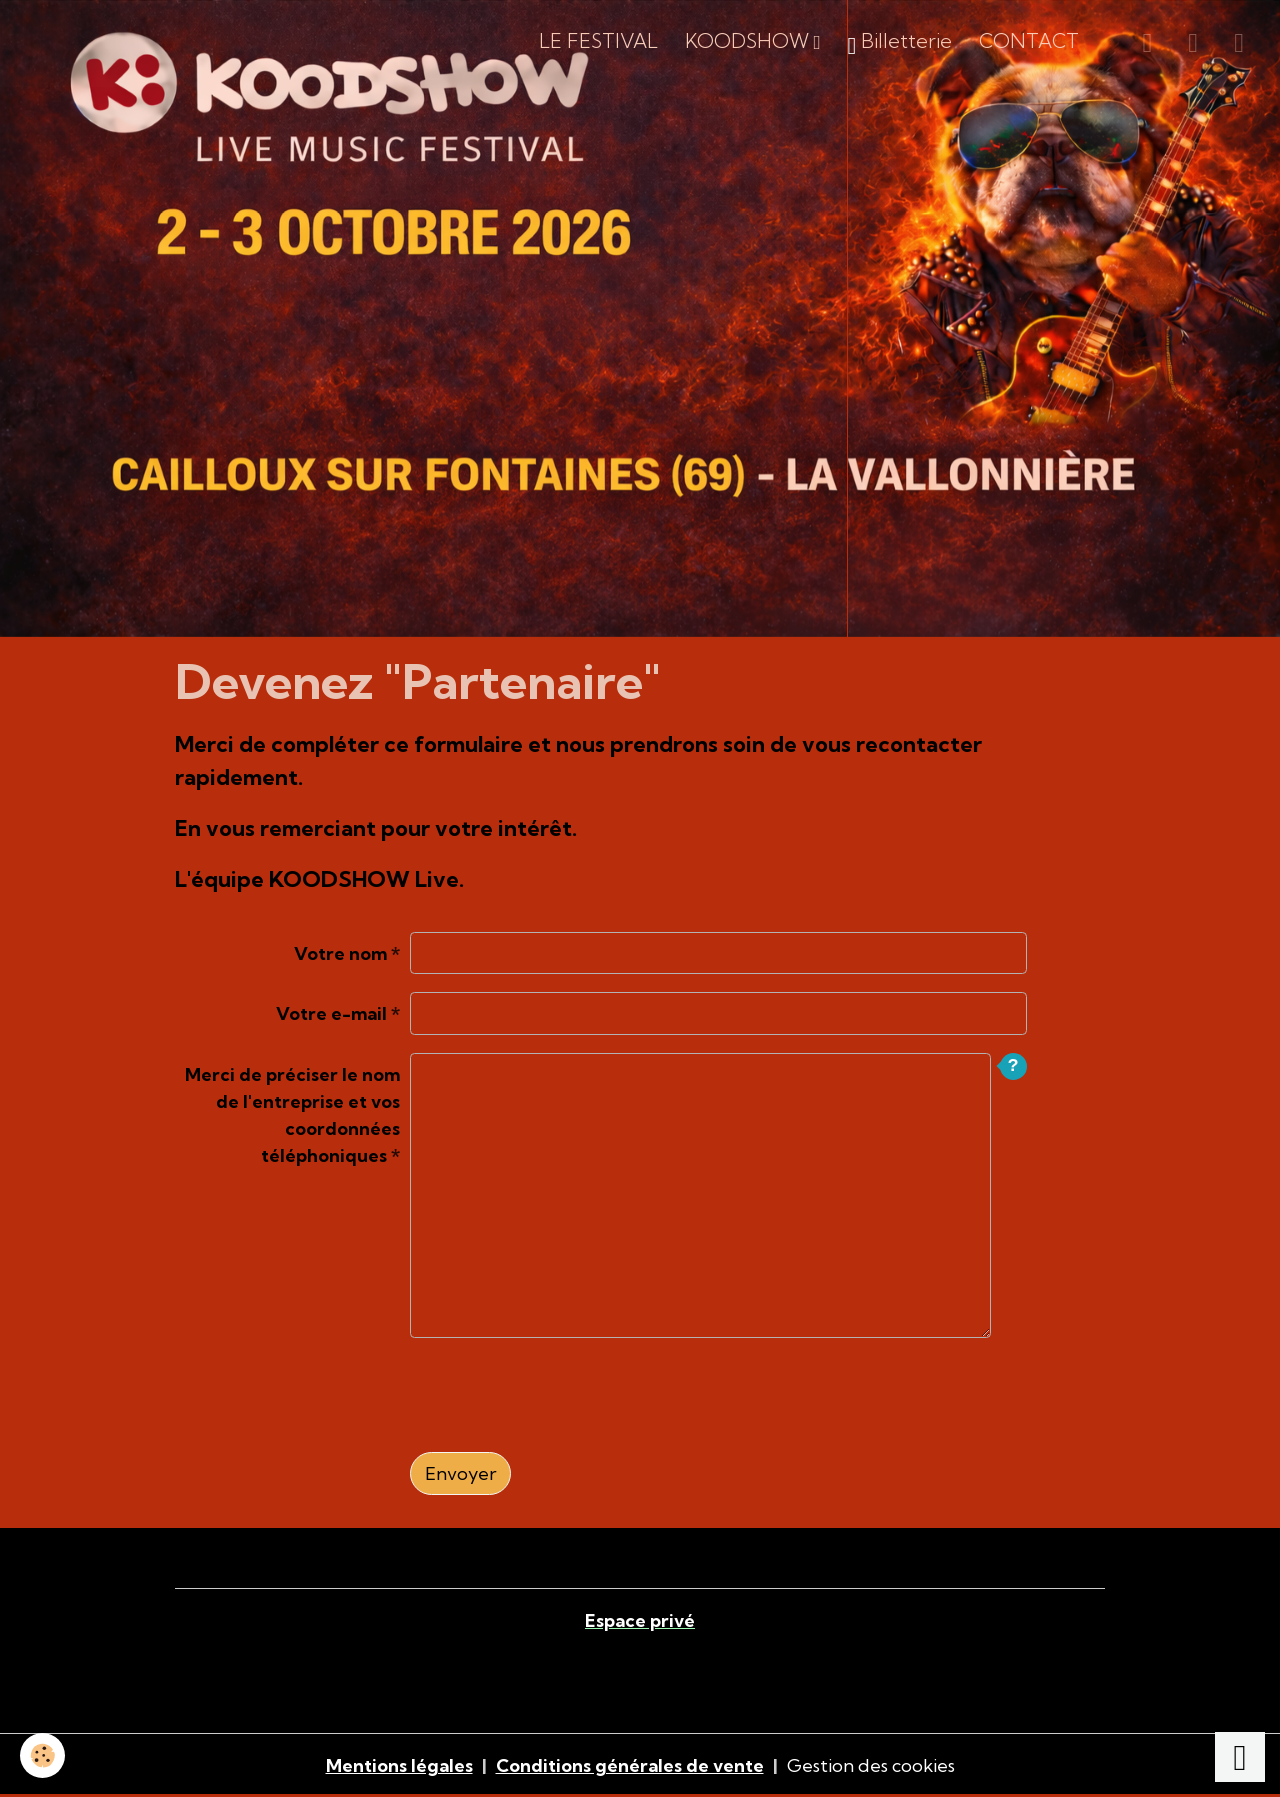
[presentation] (562, 1395)
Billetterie (900, 44)
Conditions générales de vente (630, 1765)
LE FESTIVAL (598, 41)
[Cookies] (42, 1755)
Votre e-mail (331, 1013)
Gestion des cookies (871, 1765)
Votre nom (340, 953)
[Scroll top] (1240, 1757)
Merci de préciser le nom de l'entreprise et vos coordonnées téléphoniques (292, 1115)
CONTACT (1029, 41)
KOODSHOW (749, 41)
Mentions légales (399, 1765)
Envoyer (461, 1473)
